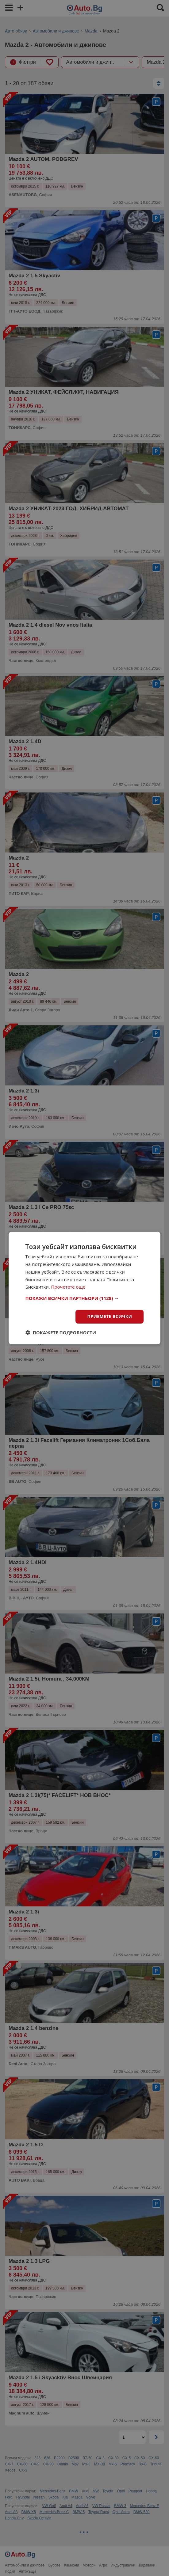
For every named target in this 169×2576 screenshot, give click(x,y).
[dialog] (85, 1288)
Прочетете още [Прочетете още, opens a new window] (68, 1287)
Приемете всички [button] (109, 1316)
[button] (84, 1298)
